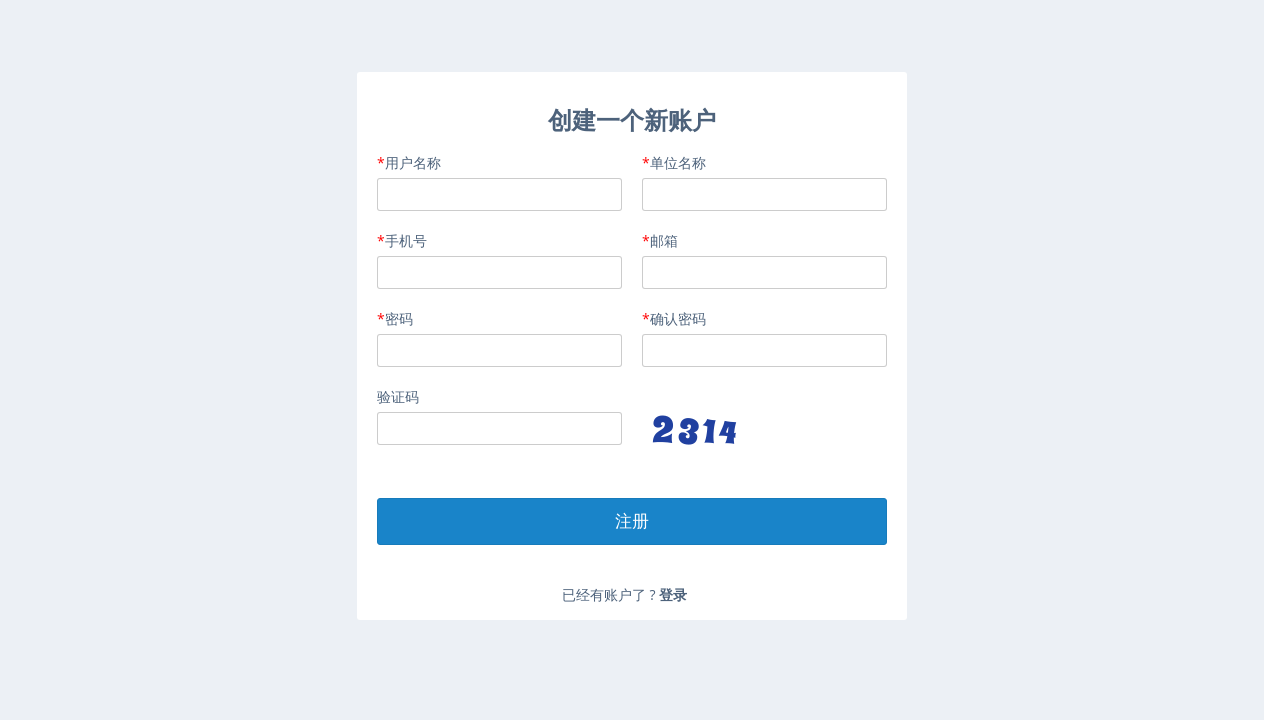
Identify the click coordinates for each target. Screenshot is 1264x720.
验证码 (398, 396)
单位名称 (674, 162)
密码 (395, 318)
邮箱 (660, 240)
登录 (673, 594)
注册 (632, 520)
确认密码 (674, 318)
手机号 (402, 240)
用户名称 (409, 162)
